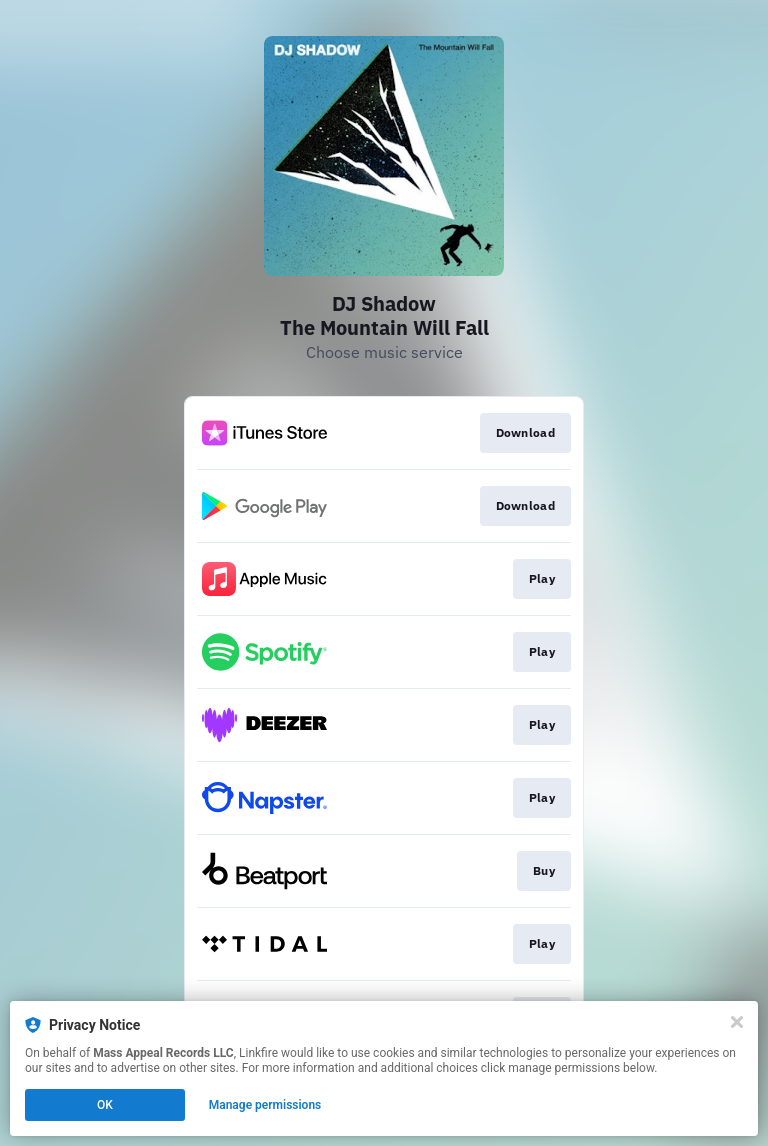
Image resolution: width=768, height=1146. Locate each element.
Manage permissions (265, 1105)
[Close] (737, 1022)
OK (105, 1105)
